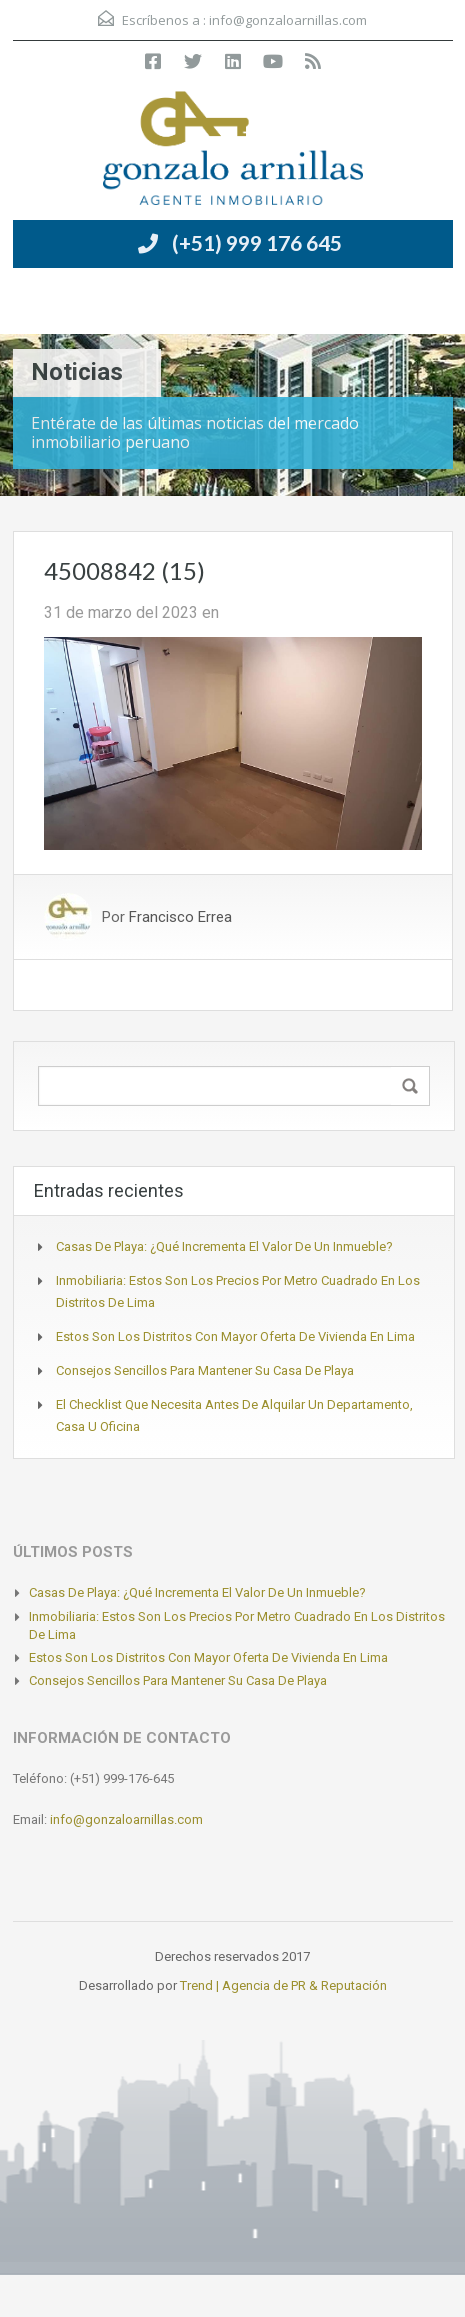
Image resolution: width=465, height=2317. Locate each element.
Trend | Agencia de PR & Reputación (283, 1985)
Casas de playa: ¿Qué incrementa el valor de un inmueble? (224, 1246)
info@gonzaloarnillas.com (288, 20)
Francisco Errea (180, 917)
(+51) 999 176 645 (257, 242)
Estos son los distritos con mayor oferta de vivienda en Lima (235, 1336)
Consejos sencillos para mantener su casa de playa (205, 1370)
